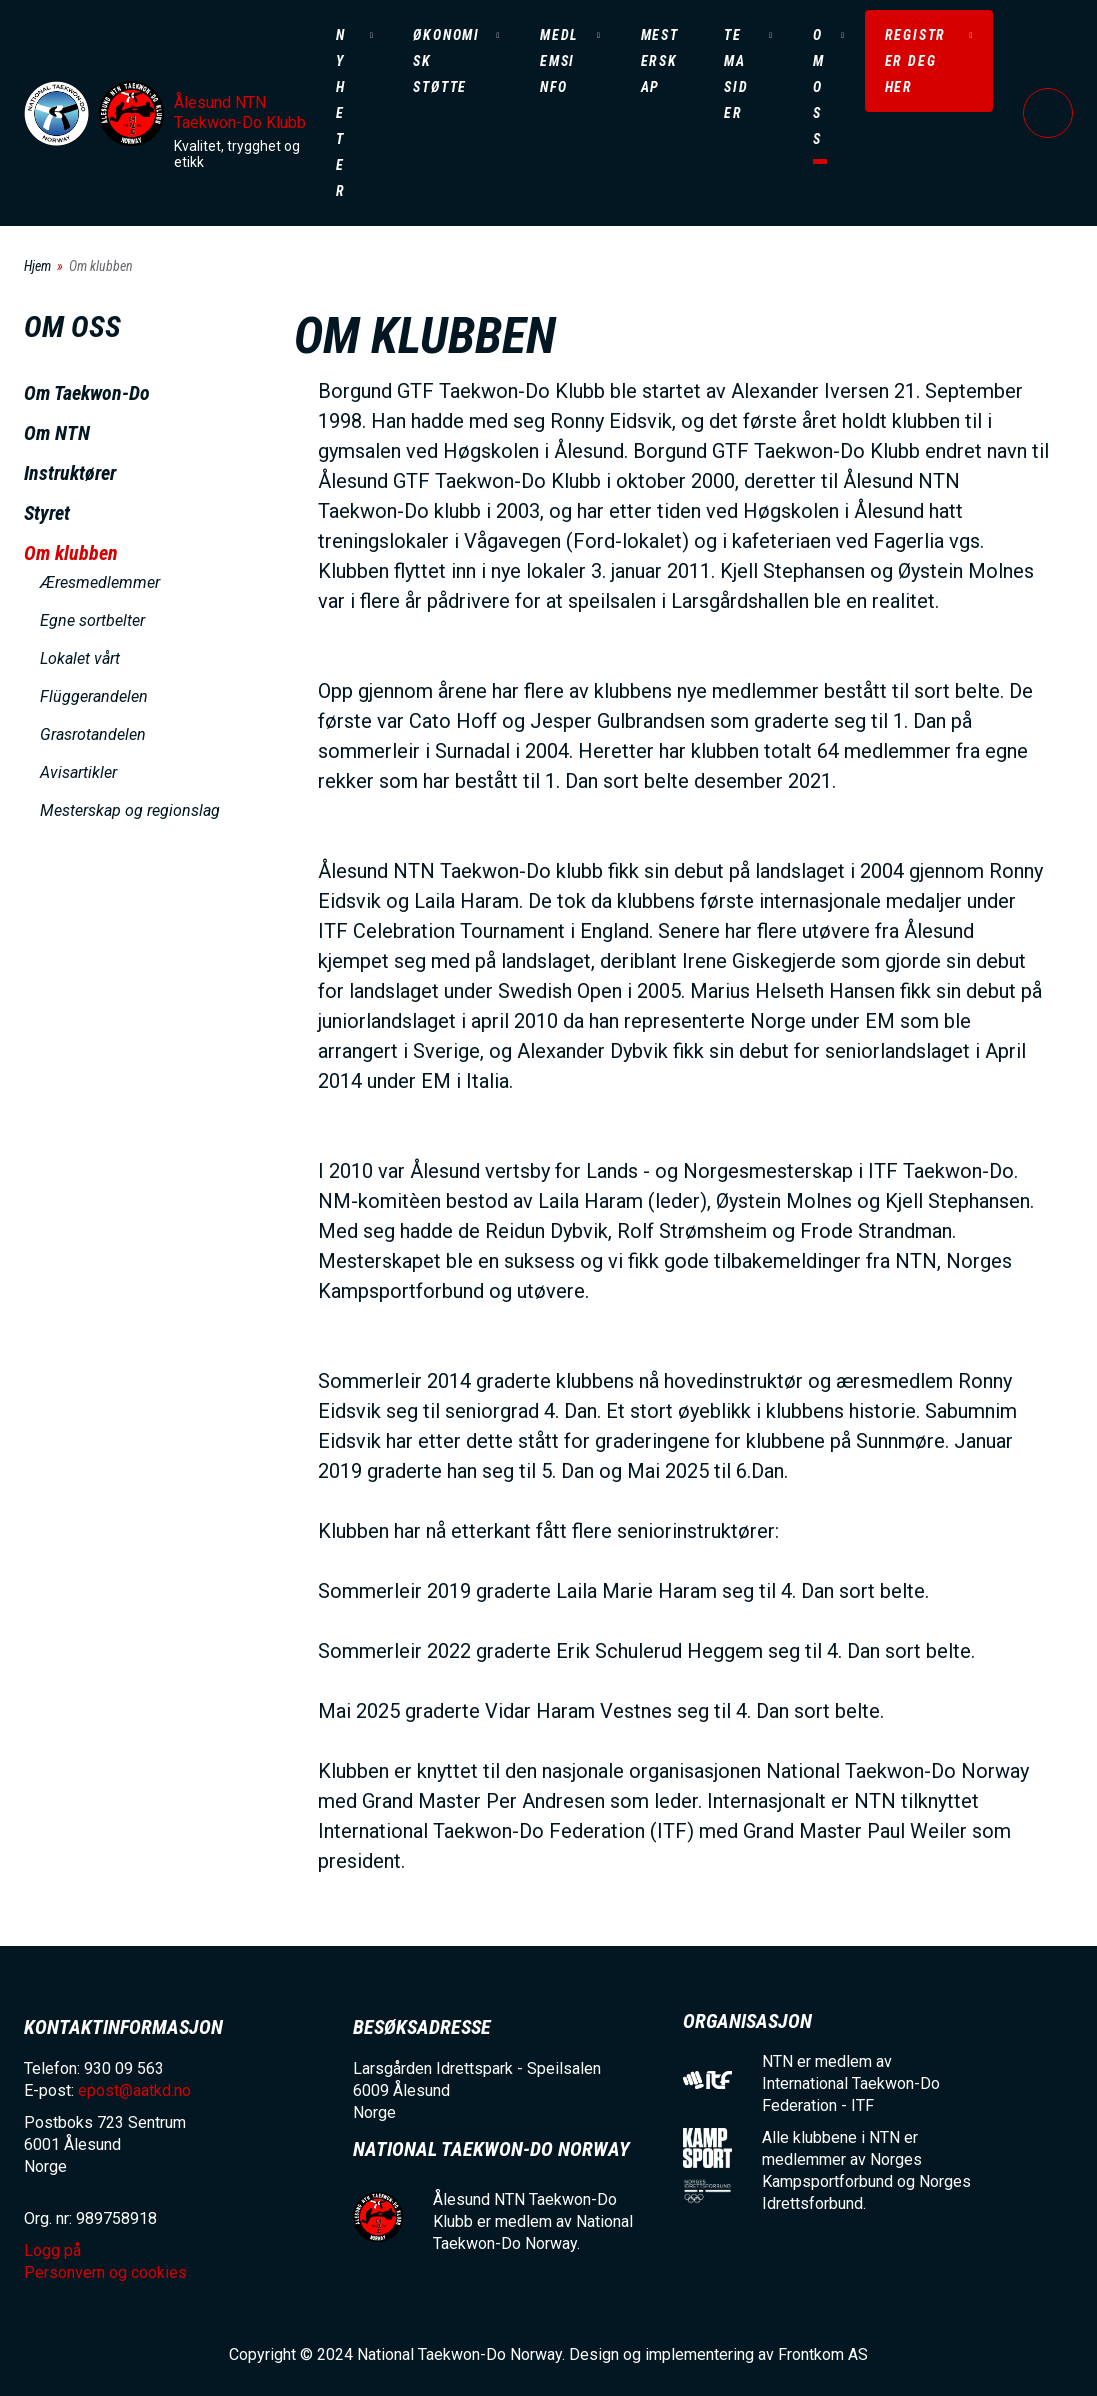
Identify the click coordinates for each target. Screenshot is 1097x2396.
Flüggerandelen (94, 696)
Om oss (819, 87)
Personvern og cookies (105, 2272)
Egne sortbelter (92, 620)
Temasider (736, 74)
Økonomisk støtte (446, 61)
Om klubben (71, 553)
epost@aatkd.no (134, 2090)
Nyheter (341, 113)
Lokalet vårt (80, 658)
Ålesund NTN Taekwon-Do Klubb (240, 112)
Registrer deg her (916, 61)
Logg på (1048, 113)
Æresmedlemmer (100, 582)
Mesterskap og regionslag (130, 810)
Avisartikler (78, 772)
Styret (47, 513)
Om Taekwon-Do (87, 393)
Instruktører (70, 473)
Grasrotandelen (93, 734)
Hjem (37, 266)
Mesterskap (660, 61)
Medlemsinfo (559, 61)
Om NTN (57, 433)
